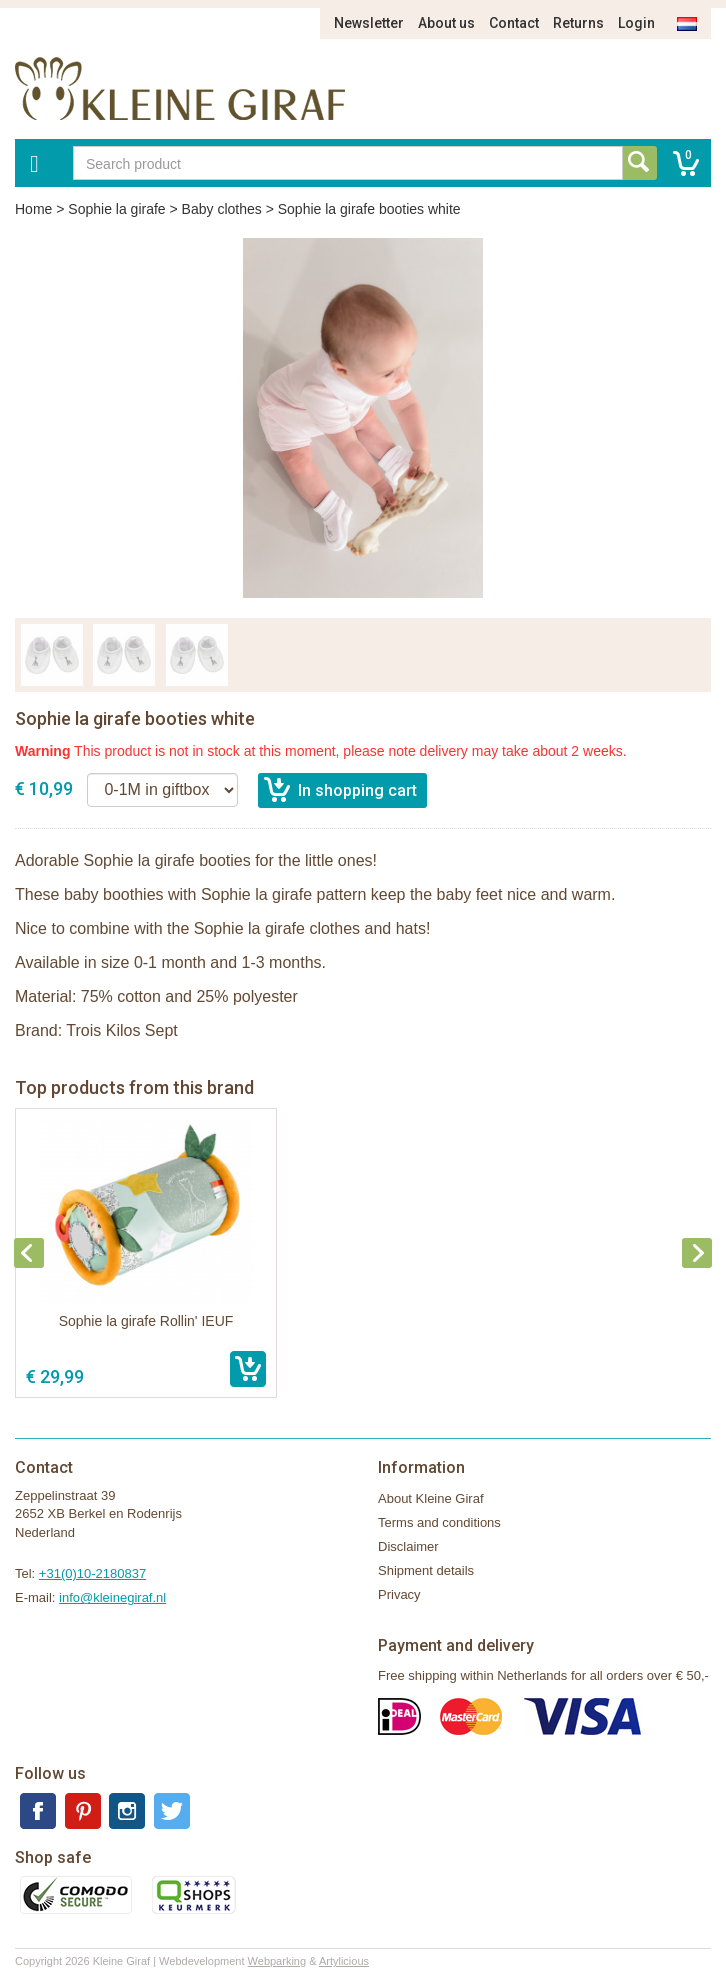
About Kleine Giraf (431, 1498)
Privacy (399, 1594)
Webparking (277, 1961)
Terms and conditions (439, 1522)
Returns (578, 23)
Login (636, 23)
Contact (514, 23)
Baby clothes (222, 209)
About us (446, 23)
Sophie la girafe (116, 209)
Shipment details (426, 1570)
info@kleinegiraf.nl (112, 1597)
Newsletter (369, 23)
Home (33, 209)
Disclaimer (408, 1546)
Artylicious (344, 1961)
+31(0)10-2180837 (92, 1573)
